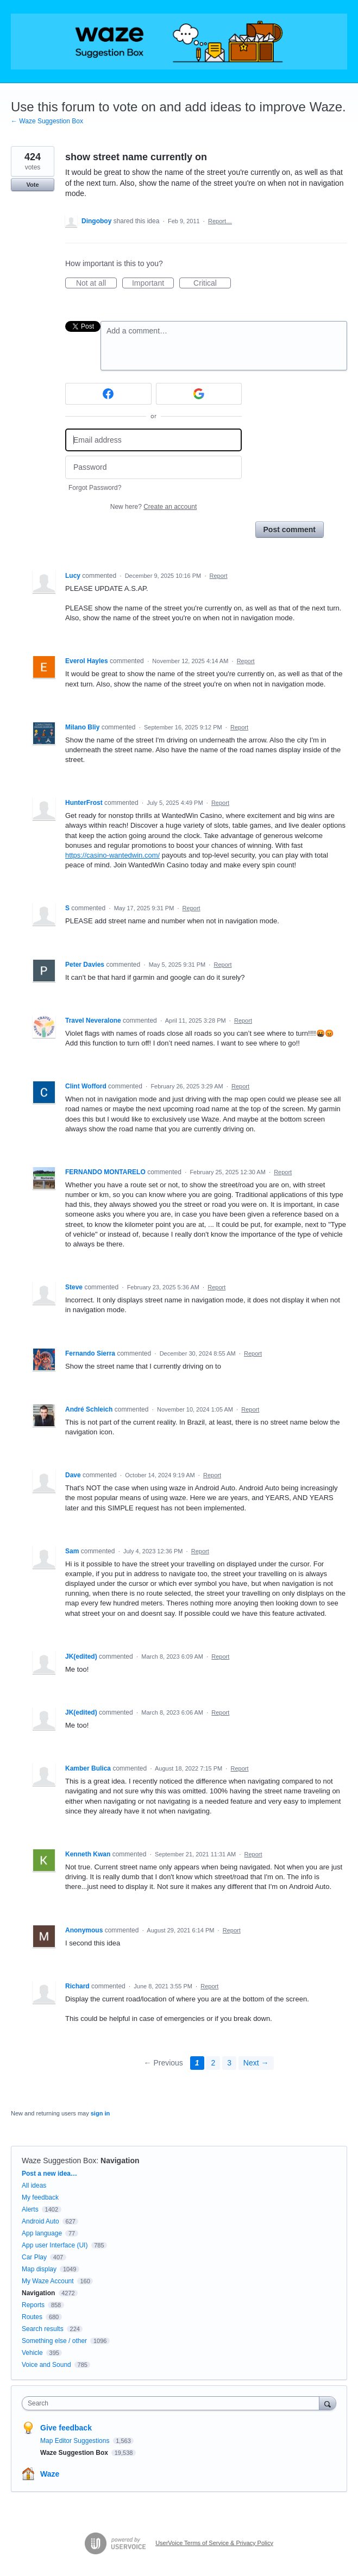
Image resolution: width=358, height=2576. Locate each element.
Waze (49, 2474)
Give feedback (66, 2427)
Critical (212, 283)
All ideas (34, 2185)
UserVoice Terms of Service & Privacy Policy (214, 2543)
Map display (39, 2269)
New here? (153, 507)
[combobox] (173, 2403)
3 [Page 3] (229, 2062)
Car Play (34, 2257)
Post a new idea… (49, 2173)
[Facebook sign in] (108, 394)
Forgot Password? (94, 488)
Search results (43, 2329)
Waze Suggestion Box (59, 2160)
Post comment (289, 529)
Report (219, 575)
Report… (220, 221)
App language (42, 2233)
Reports (33, 2305)
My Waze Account (48, 2281)
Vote (32, 184)
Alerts (30, 2209)
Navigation (120, 2160)
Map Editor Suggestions (75, 2441)
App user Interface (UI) (54, 2245)
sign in (100, 2113)
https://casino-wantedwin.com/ (112, 855)
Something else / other (54, 2341)
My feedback (40, 2197)
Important (153, 283)
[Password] (153, 467)
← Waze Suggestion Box (47, 121)
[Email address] (153, 440)
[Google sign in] (199, 394)
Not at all (96, 283)
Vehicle (32, 2353)
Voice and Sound (46, 2365)
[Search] (327, 2403)
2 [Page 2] (213, 2062)
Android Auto (40, 2221)
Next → (256, 2062)
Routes (32, 2317)
